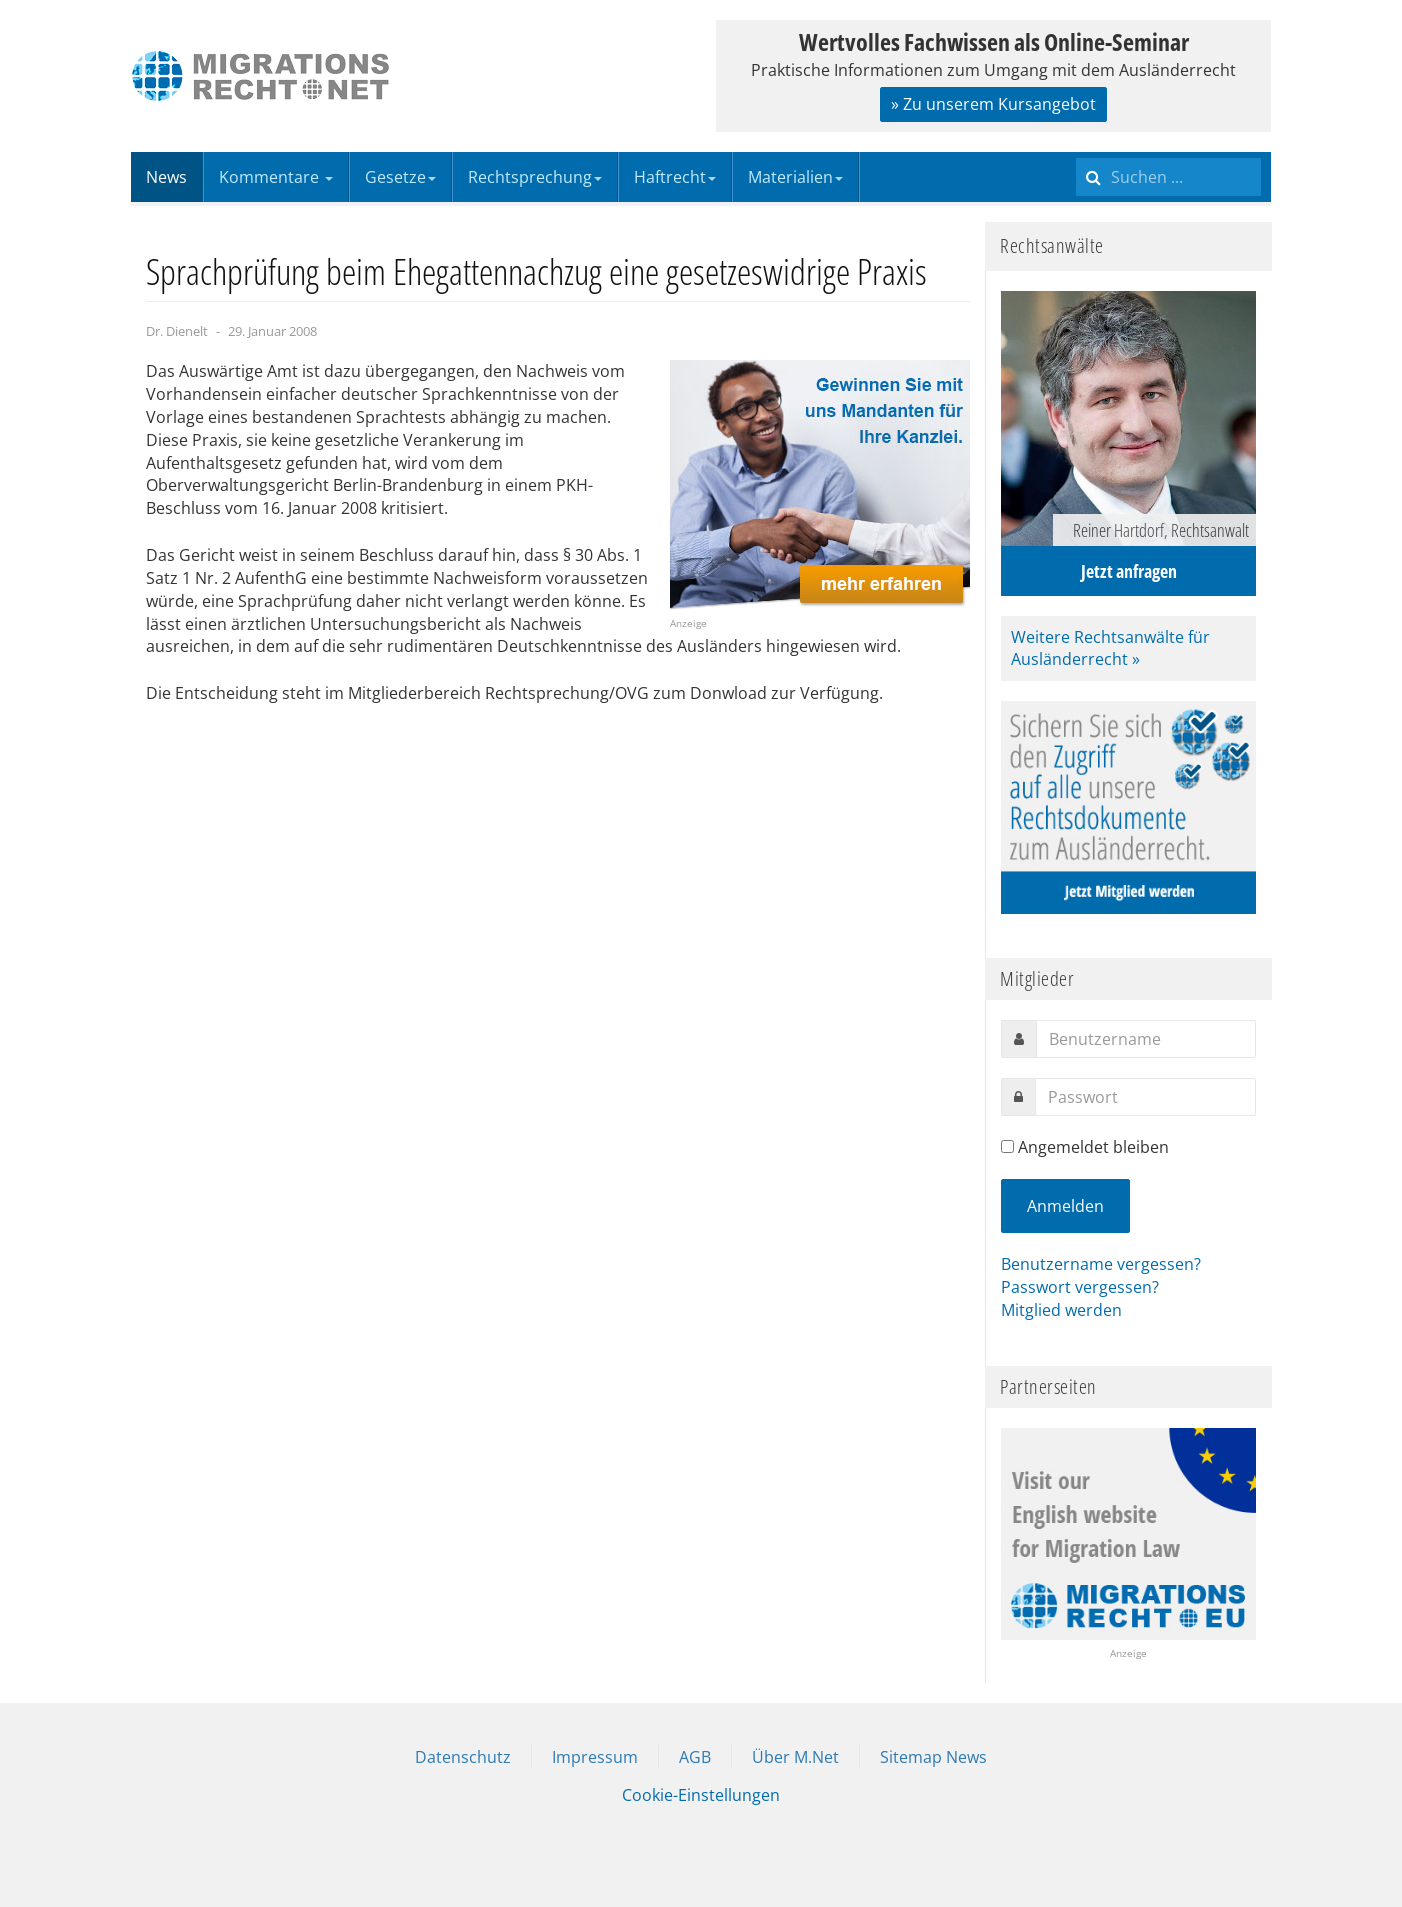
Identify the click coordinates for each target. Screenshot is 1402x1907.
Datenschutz (463, 1757)
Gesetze (400, 177)
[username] (1146, 1039)
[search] (1168, 177)
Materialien (795, 177)
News (166, 177)
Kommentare (276, 177)
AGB (695, 1757)
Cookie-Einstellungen (701, 1795)
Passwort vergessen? (1080, 1287)
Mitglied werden (1061, 1310)
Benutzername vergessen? (1101, 1264)
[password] (1145, 1097)
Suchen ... (1076, 152)
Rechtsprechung (535, 177)
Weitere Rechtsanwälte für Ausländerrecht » (1110, 648)
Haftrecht (675, 177)
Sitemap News (933, 1757)
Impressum (595, 1757)
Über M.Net (795, 1757)
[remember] (1007, 1146)
